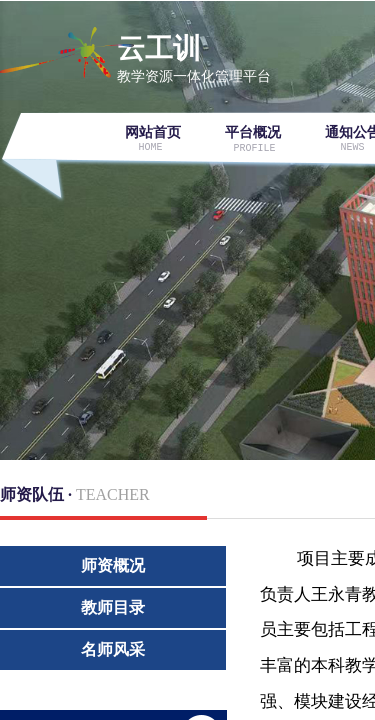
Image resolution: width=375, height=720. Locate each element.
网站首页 (153, 132)
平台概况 (253, 132)
